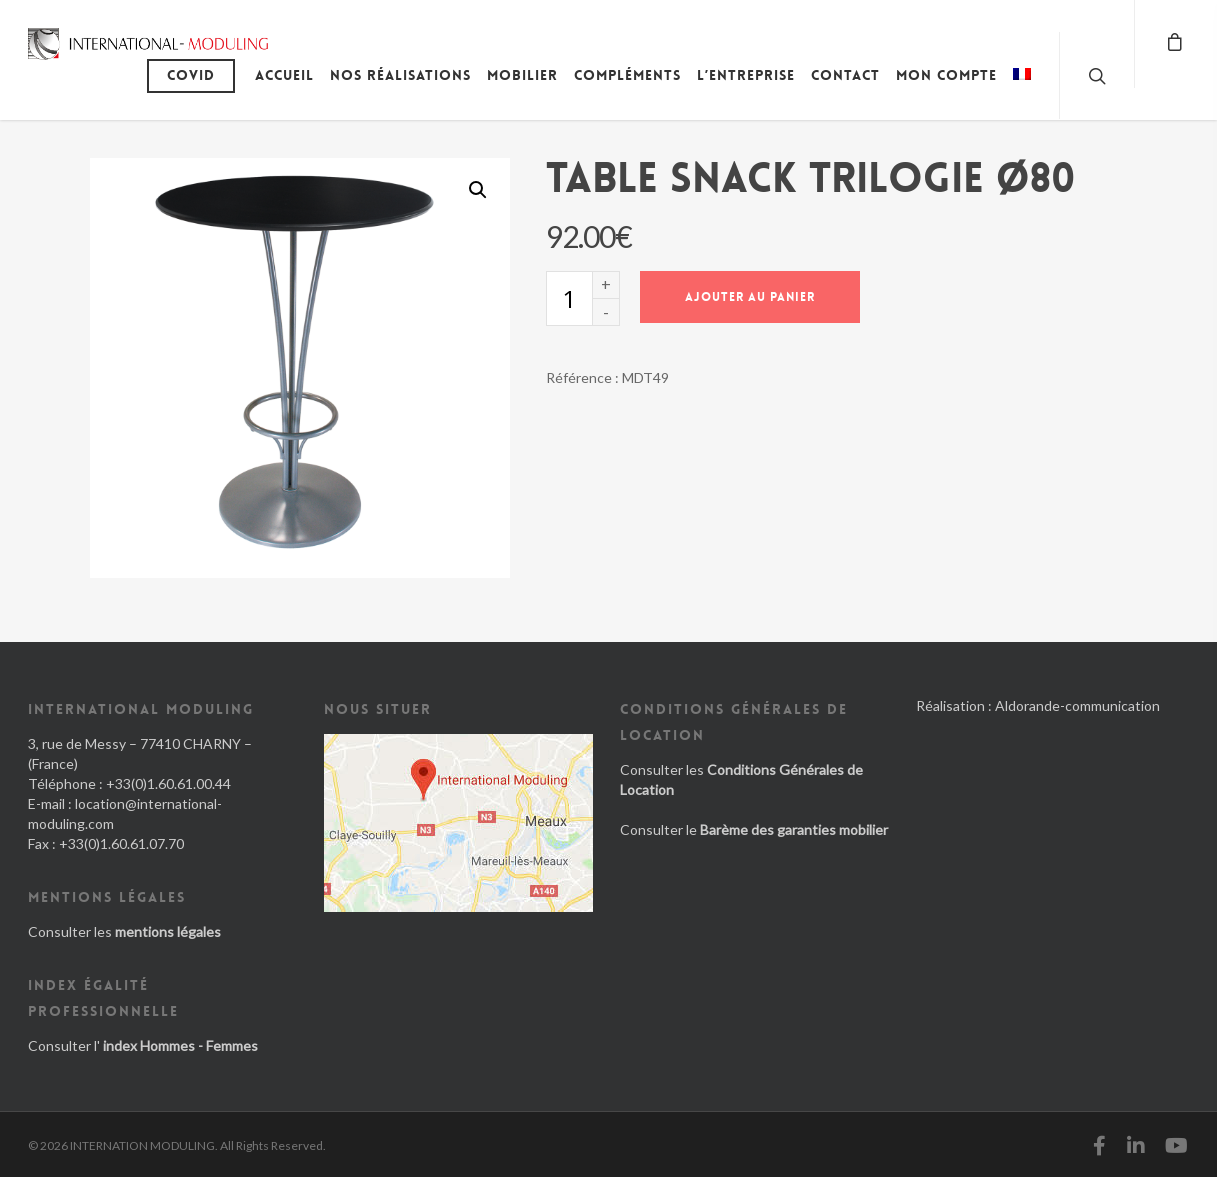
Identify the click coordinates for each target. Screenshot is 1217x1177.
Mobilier (522, 75)
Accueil (284, 75)
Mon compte (946, 75)
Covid (191, 75)
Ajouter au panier (750, 297)
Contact (845, 75)
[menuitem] (1022, 90)
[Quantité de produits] (569, 298)
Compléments (627, 75)
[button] (478, 190)
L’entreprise (746, 75)
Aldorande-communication (1077, 705)
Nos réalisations (400, 75)
